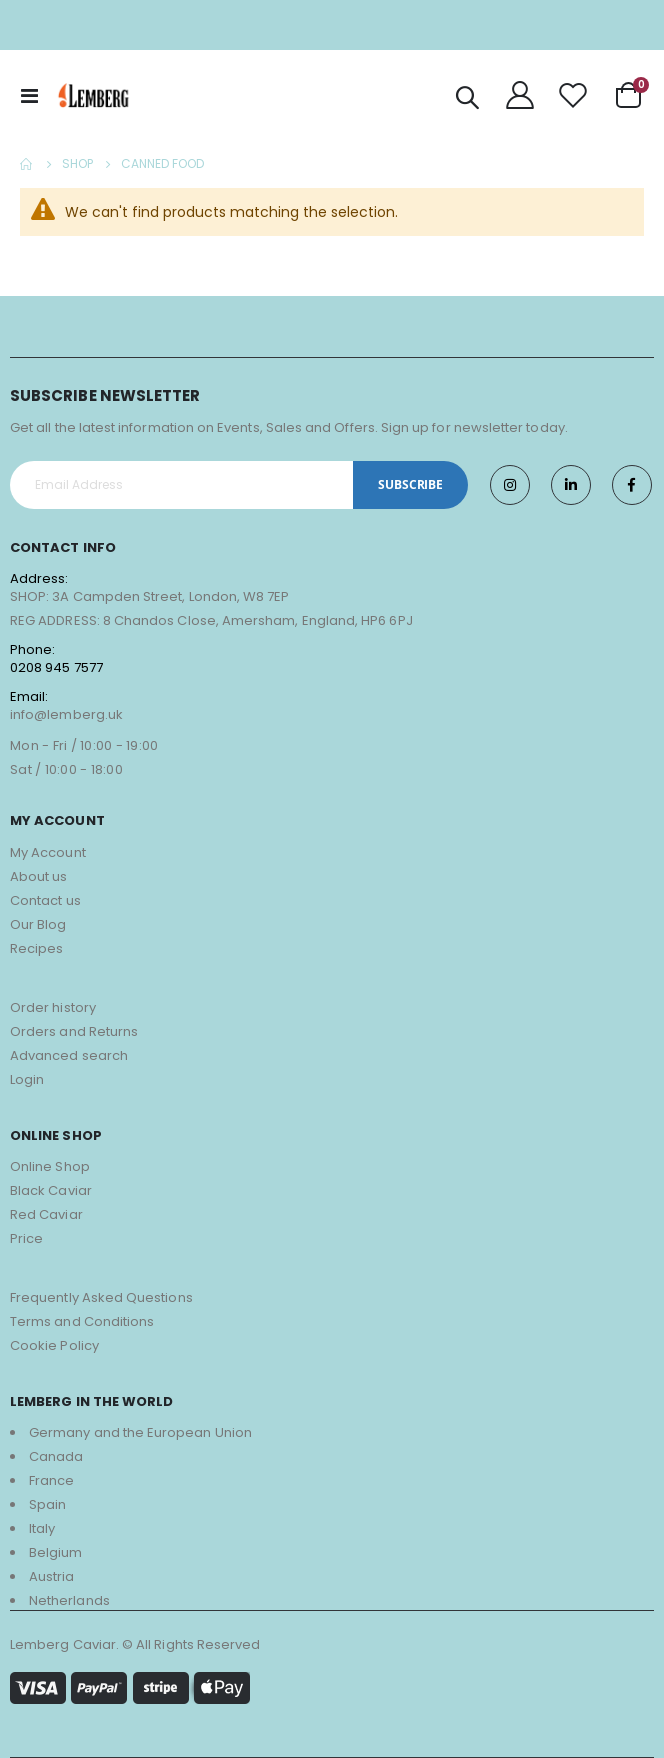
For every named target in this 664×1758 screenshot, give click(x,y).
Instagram (510, 485)
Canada (56, 1456)
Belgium (55, 1552)
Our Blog (38, 924)
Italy (42, 1528)
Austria (51, 1576)
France (51, 1480)
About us (39, 876)
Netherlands (69, 1600)
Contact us (45, 900)
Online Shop (50, 1166)
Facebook (632, 485)
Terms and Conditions (82, 1321)
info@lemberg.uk (66, 714)
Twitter (571, 485)
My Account (48, 852)
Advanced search (69, 1055)
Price (26, 1238)
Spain (47, 1504)
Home (27, 164)
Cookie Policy (54, 1345)
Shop (77, 164)
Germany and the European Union (140, 1432)
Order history (53, 1007)
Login (27, 1079)
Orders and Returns (74, 1031)
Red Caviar (46, 1214)
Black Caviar (51, 1190)
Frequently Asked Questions (101, 1297)
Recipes (36, 948)
